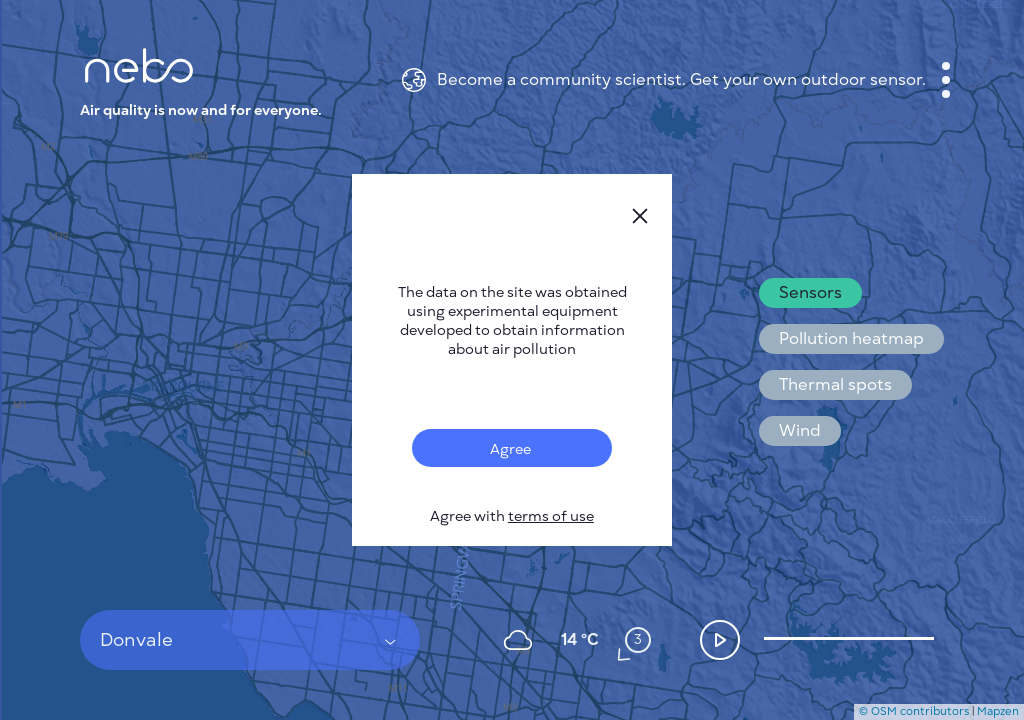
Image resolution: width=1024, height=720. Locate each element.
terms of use (551, 516)
